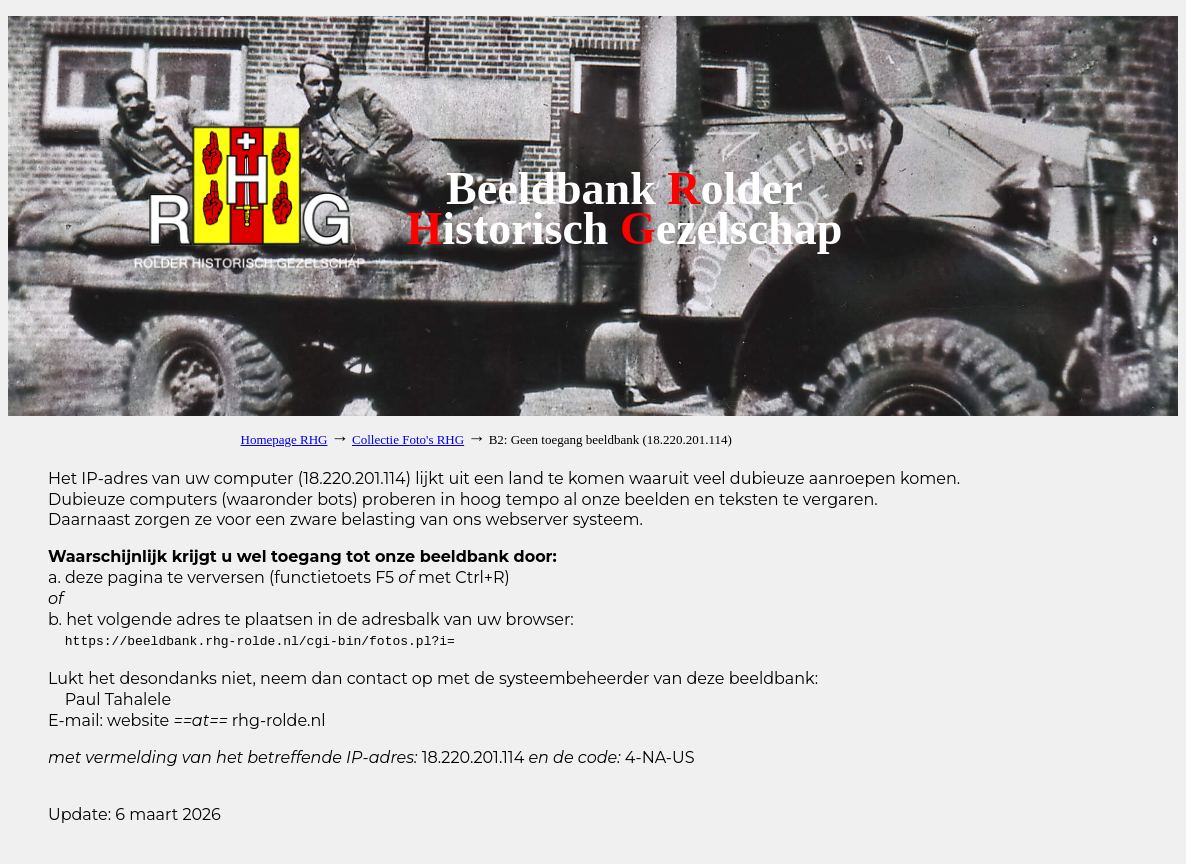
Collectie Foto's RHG (408, 439)
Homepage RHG (284, 439)
